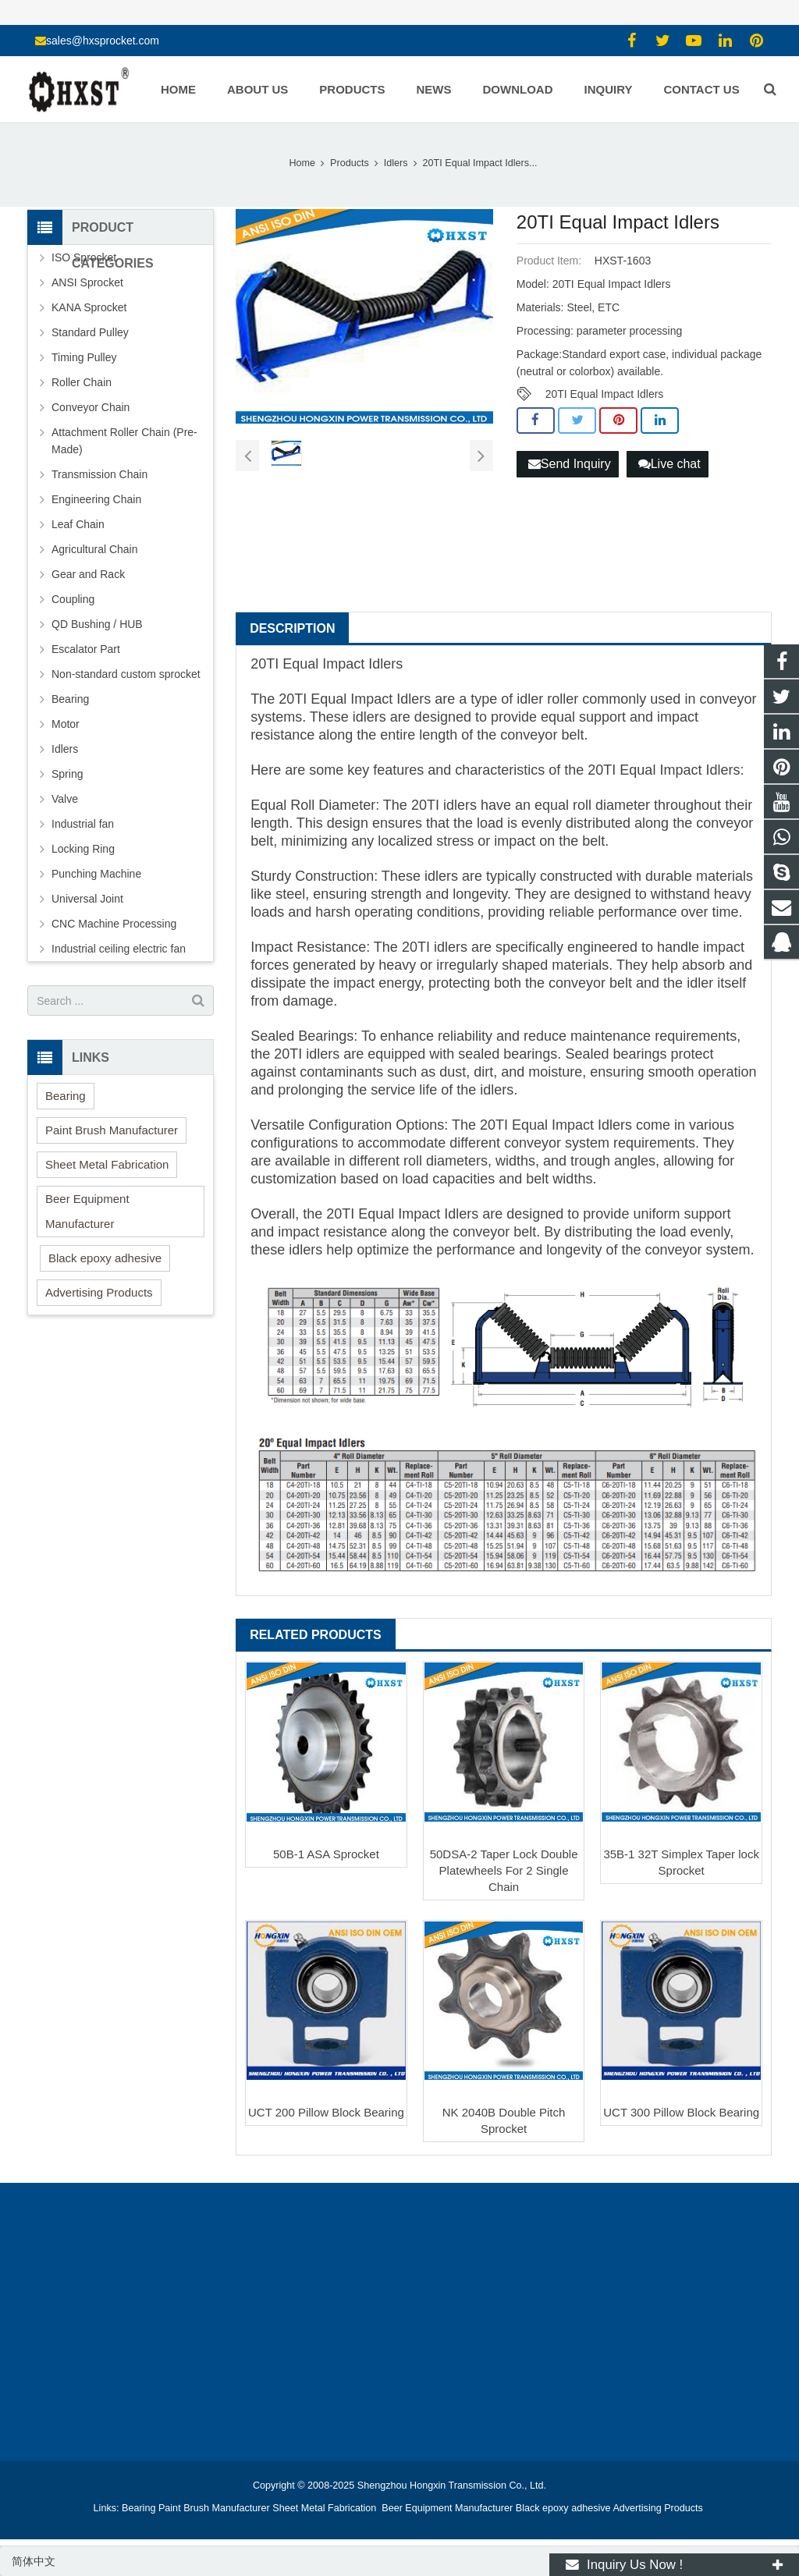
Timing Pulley (84, 357)
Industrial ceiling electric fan (118, 948)
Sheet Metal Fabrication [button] (107, 1164)
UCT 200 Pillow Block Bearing (326, 2112)
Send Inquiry (569, 463)
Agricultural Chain (94, 549)
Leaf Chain (78, 524)
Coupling (72, 599)
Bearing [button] (65, 1095)
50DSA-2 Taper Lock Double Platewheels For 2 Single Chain (504, 1870)
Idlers (64, 749)
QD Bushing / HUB (97, 624)
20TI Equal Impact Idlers (604, 394)
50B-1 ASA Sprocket (326, 1854)
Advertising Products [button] (99, 1292)
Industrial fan (82, 824)
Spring (67, 774)
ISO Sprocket (83, 257)
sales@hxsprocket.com (102, 40)
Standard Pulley (90, 332)
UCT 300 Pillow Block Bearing (681, 2112)
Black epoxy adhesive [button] (105, 1258)
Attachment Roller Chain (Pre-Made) (124, 441)
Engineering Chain (96, 499)
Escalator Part (85, 649)
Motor (65, 724)
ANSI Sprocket (87, 282)
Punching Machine (96, 874)
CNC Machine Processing (113, 923)
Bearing (70, 699)
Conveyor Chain (90, 407)
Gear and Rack (88, 574)
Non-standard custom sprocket (126, 674)
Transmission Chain (99, 474)
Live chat (669, 463)
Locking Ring (83, 849)
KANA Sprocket (89, 307)
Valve (64, 799)
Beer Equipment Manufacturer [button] (87, 1211)
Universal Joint (87, 898)
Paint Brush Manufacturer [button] (111, 1130)
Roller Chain (81, 382)
